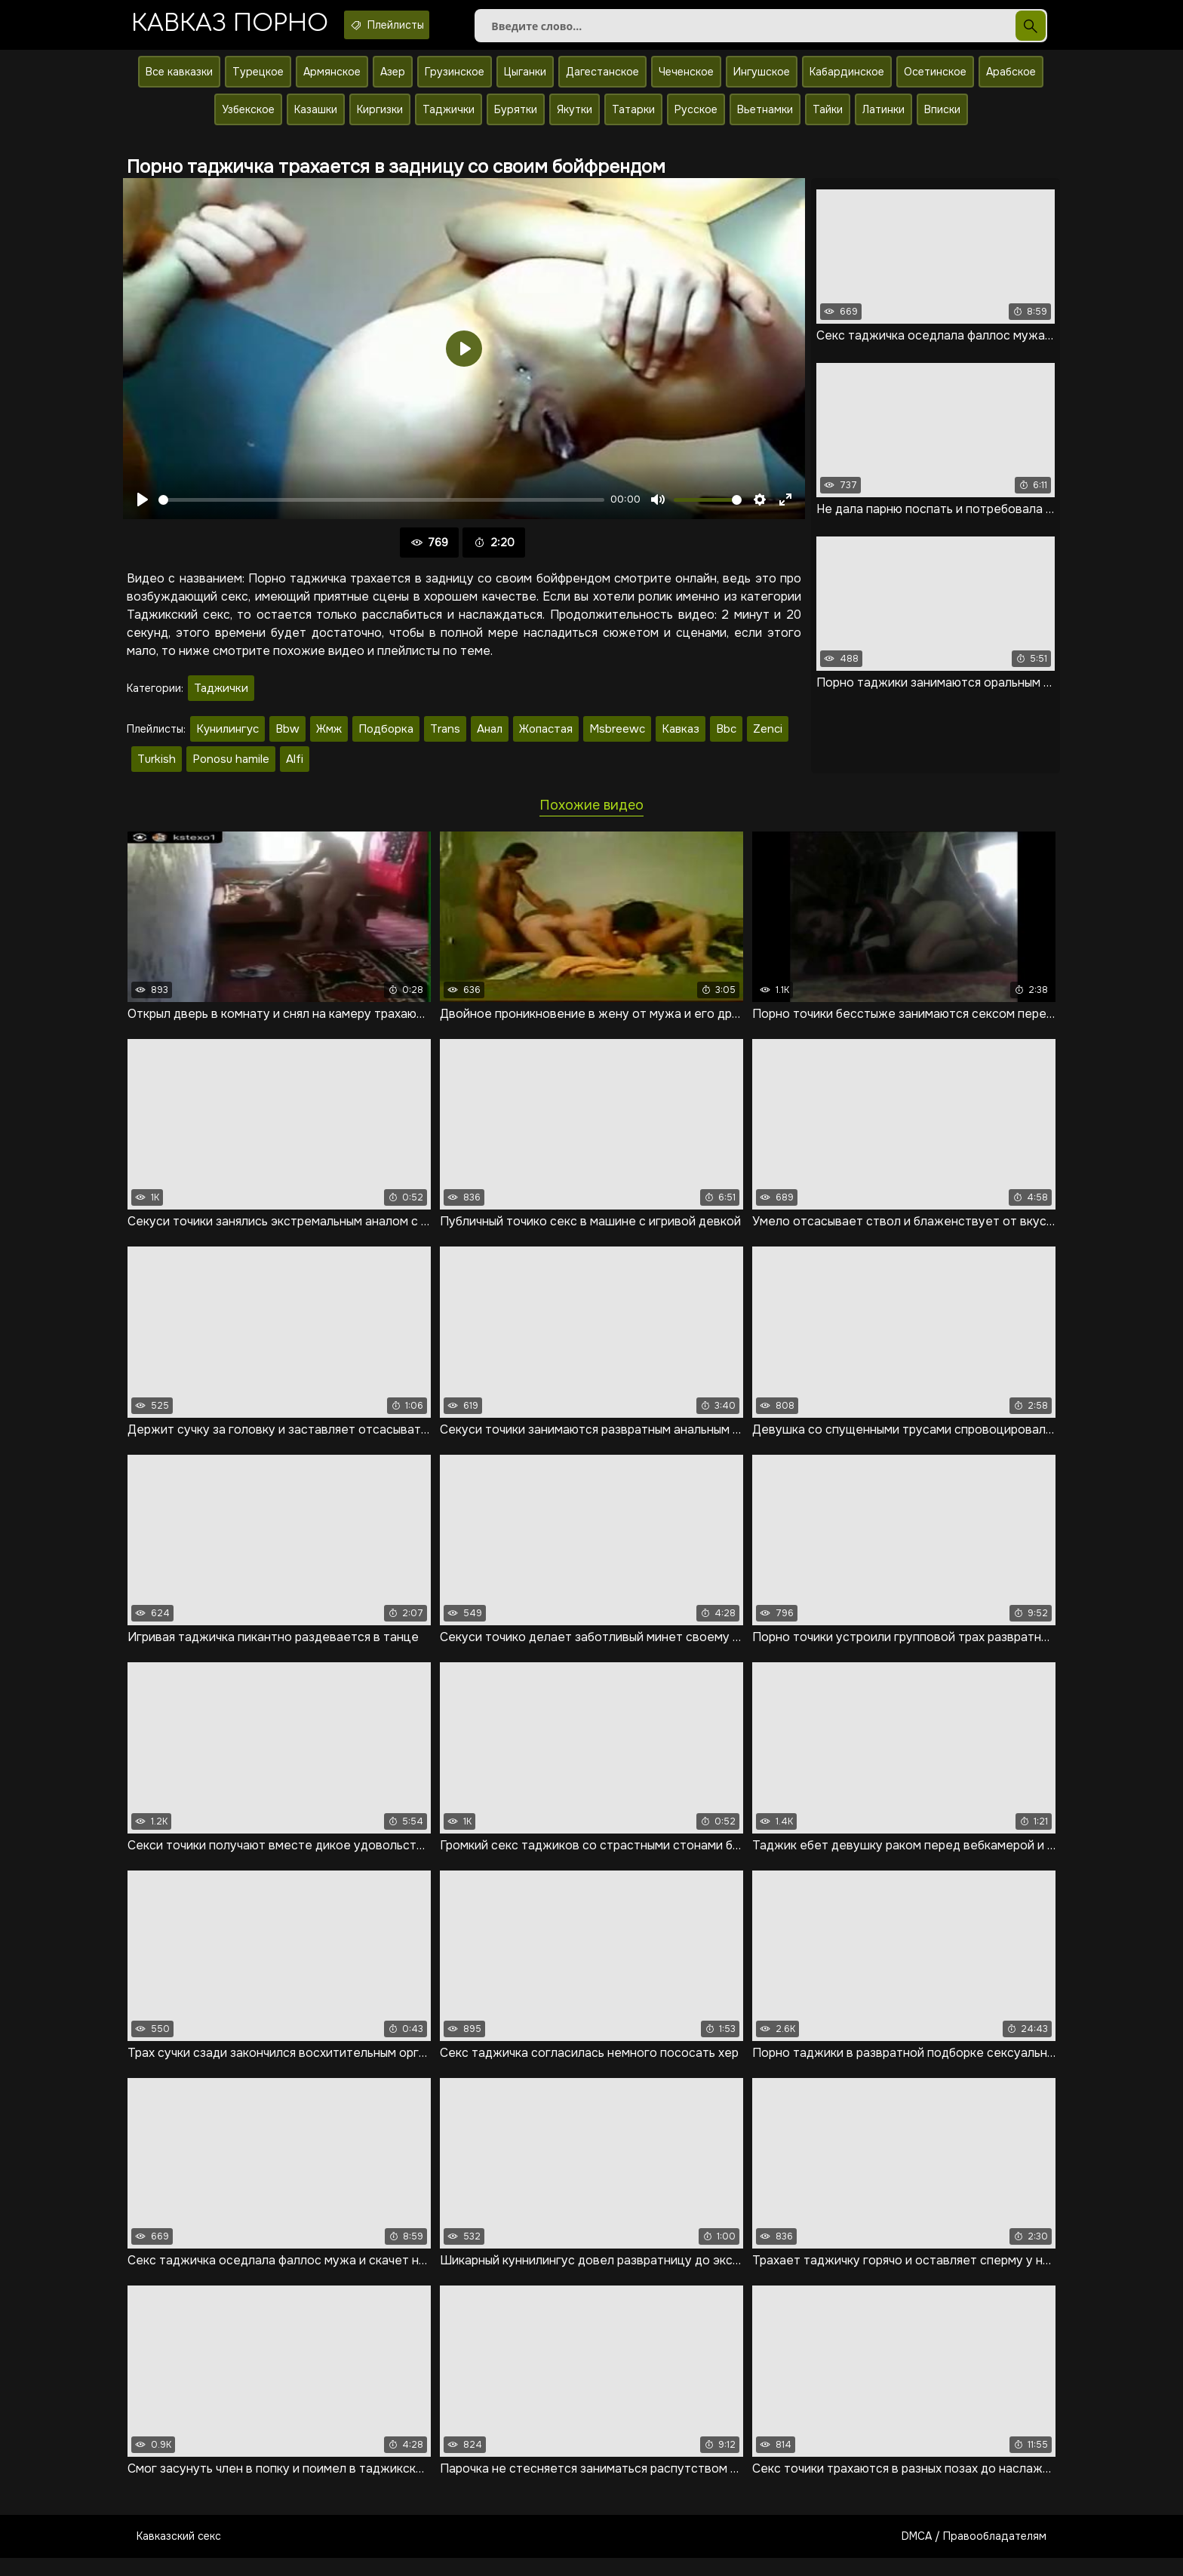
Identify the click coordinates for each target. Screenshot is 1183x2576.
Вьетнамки (765, 118)
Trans (445, 737)
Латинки (883, 118)
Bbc (726, 737)
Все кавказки (179, 81)
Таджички (448, 118)
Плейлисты (418, 24)
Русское (695, 118)
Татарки (633, 118)
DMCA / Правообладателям (974, 2554)
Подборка (385, 737)
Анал (489, 737)
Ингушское (761, 81)
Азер (392, 81)
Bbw (287, 737)
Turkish (156, 768)
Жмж (329, 737)
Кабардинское (847, 81)
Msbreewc (617, 737)
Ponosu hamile (230, 768)
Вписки (942, 118)
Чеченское (686, 81)
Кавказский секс (179, 2554)
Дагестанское (602, 81)
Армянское (332, 81)
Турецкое (258, 81)
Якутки (574, 118)
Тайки (828, 118)
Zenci (767, 737)
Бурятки (515, 118)
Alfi (294, 768)
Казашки (315, 118)
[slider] (381, 509)
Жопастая (546, 737)
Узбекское (248, 118)
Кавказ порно (240, 26)
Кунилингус (227, 737)
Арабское (1011, 81)
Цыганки (525, 81)
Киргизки (380, 118)
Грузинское (454, 81)
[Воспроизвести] (143, 508)
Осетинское (935, 81)
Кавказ (680, 737)
